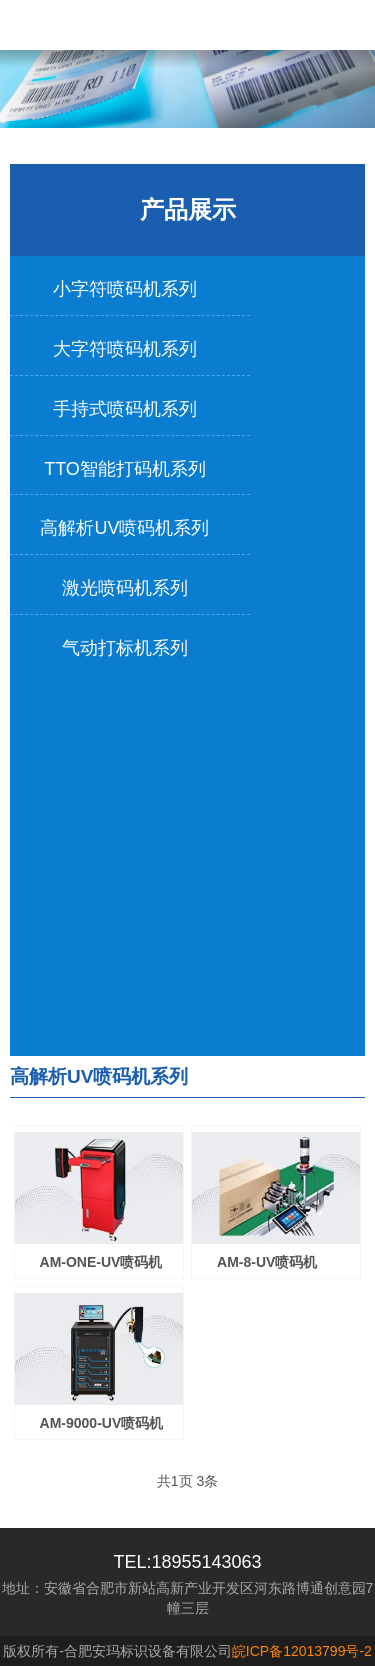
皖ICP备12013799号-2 (302, 1651)
